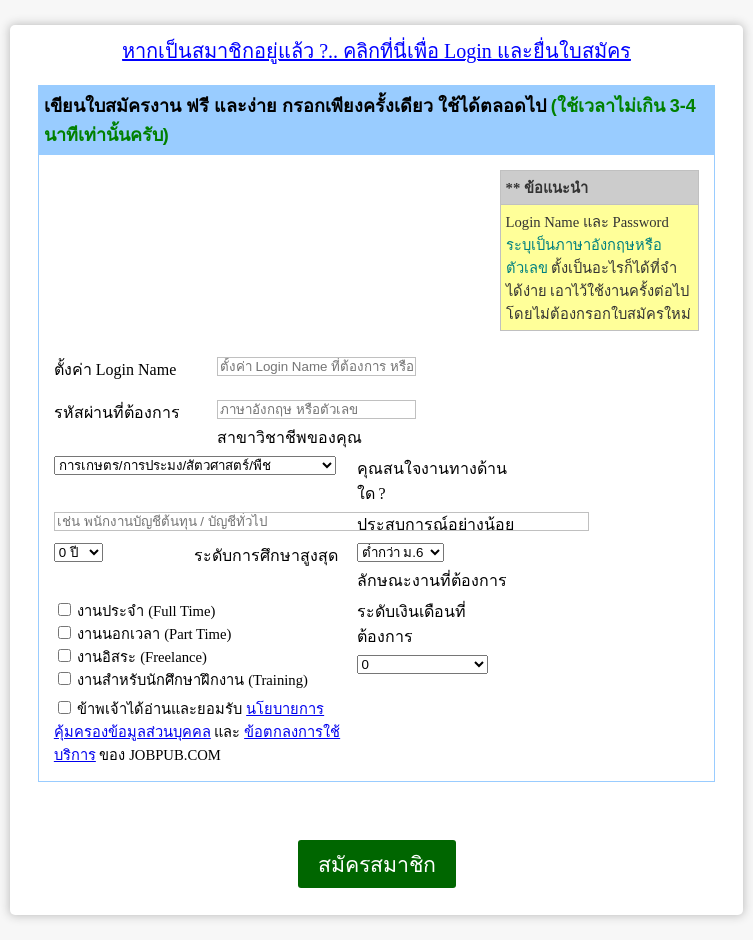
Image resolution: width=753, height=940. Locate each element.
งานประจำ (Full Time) (137, 611)
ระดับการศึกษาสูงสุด (266, 555)
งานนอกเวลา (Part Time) (145, 634)
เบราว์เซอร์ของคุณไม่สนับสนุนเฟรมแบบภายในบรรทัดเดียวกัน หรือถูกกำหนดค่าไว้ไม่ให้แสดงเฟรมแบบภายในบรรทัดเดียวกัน (10, 914)
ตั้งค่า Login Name (115, 369)
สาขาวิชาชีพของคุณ (289, 437)
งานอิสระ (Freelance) (132, 657)
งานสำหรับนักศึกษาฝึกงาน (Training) (183, 680)
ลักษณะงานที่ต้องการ (432, 580)
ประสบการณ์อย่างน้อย (437, 524)
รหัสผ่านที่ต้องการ (117, 412)
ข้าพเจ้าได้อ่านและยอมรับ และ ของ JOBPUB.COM (197, 732)
